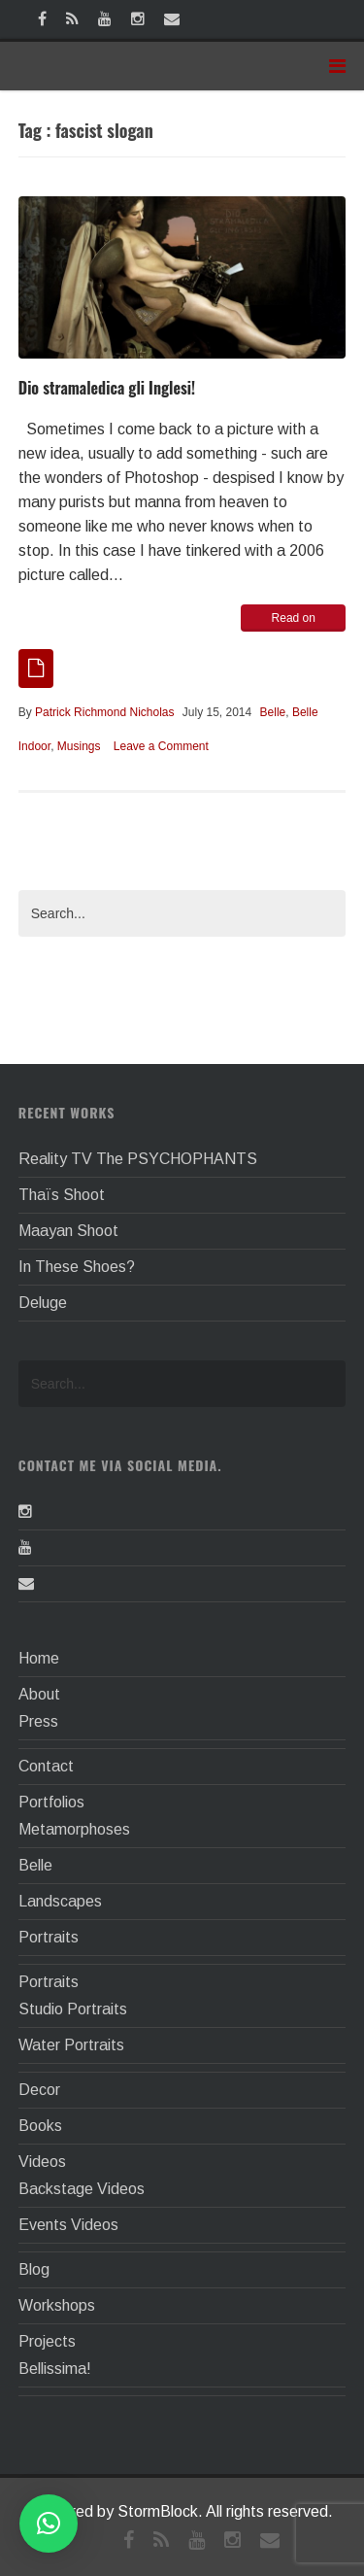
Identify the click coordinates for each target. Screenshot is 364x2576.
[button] (48, 2523)
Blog (34, 2269)
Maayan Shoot (68, 1230)
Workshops (56, 2305)
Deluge (42, 1302)
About (39, 1694)
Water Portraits (71, 2045)
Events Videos (68, 2224)
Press (38, 1721)
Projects (47, 2341)
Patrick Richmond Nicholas (104, 712)
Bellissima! (54, 2368)
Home (38, 1658)
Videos (42, 2161)
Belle (273, 712)
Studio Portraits (72, 2009)
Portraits (48, 1937)
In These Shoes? (76, 1266)
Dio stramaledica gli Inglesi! (106, 387)
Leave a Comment (161, 746)
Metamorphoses (74, 1829)
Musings (79, 746)
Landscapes (60, 1901)
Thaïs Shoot (61, 1194)
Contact (46, 1766)
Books (40, 2125)
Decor (39, 2089)
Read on (293, 618)
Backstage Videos (81, 2189)
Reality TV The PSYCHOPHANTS (137, 1159)
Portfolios (51, 1802)
